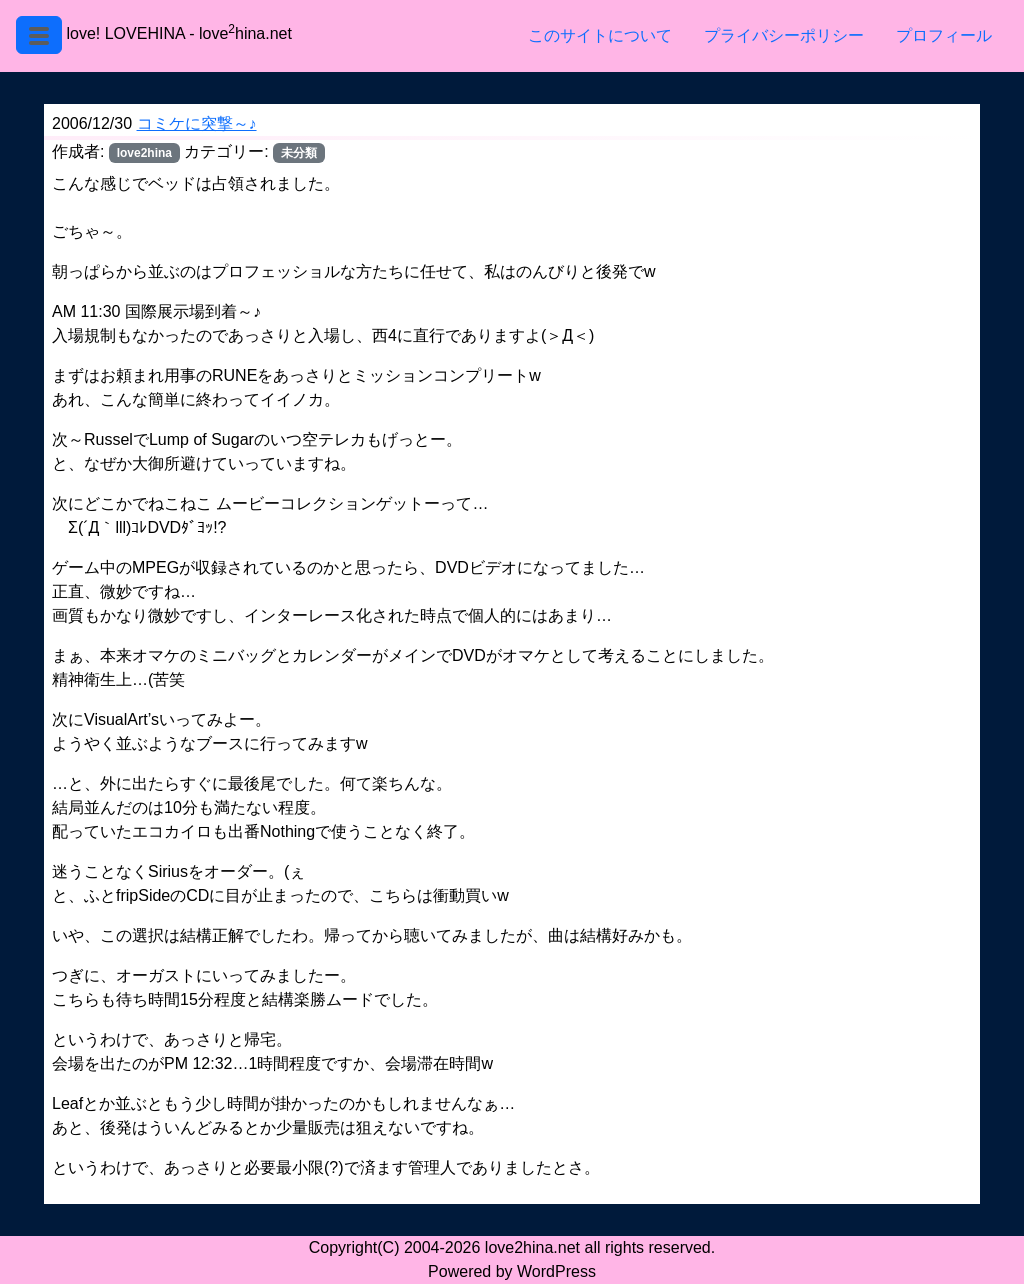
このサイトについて (600, 35)
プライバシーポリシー (784, 35)
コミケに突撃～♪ (197, 123)
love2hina (144, 153)
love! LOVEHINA (125, 33)
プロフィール (944, 35)
